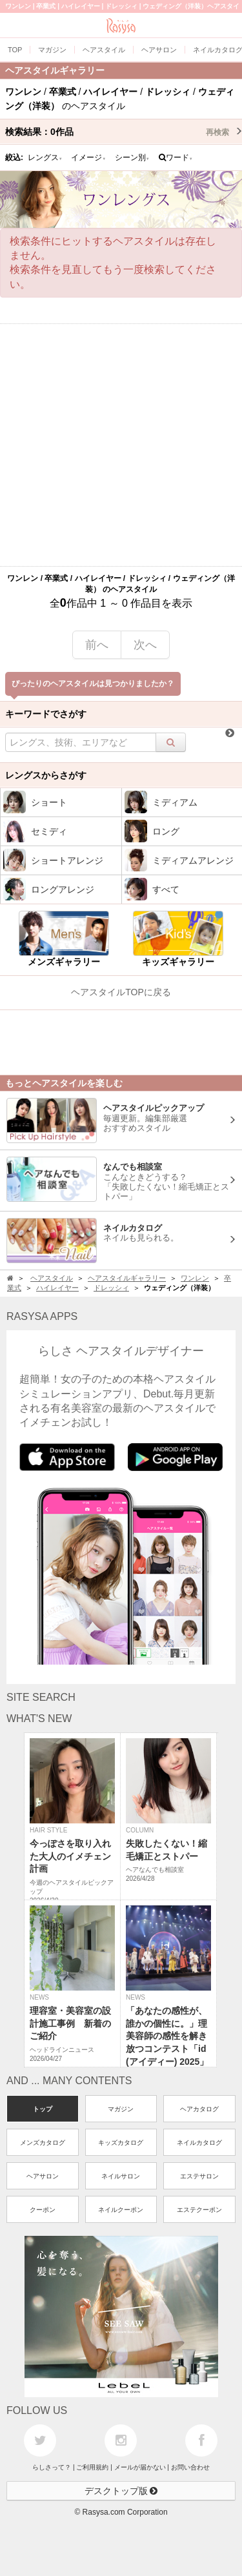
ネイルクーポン (120, 2209)
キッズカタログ (120, 2142)
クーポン (42, 2209)
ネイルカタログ (199, 2142)
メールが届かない (140, 2467)
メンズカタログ (42, 2142)
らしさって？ (51, 2467)
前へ (96, 644)
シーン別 (132, 157)
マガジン (121, 2109)
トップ (42, 2109)
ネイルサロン (120, 2176)
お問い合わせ (190, 2467)
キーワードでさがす (45, 714)
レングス (45, 157)
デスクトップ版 (121, 2491)
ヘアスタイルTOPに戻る (121, 992)
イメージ (88, 157)
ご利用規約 (92, 2467)
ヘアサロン (42, 2176)
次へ (145, 644)
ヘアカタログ (199, 2109)
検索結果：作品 (123, 132)
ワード (176, 157)
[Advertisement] (121, 445)
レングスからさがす (45, 775)
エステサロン (199, 2176)
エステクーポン (199, 2209)
